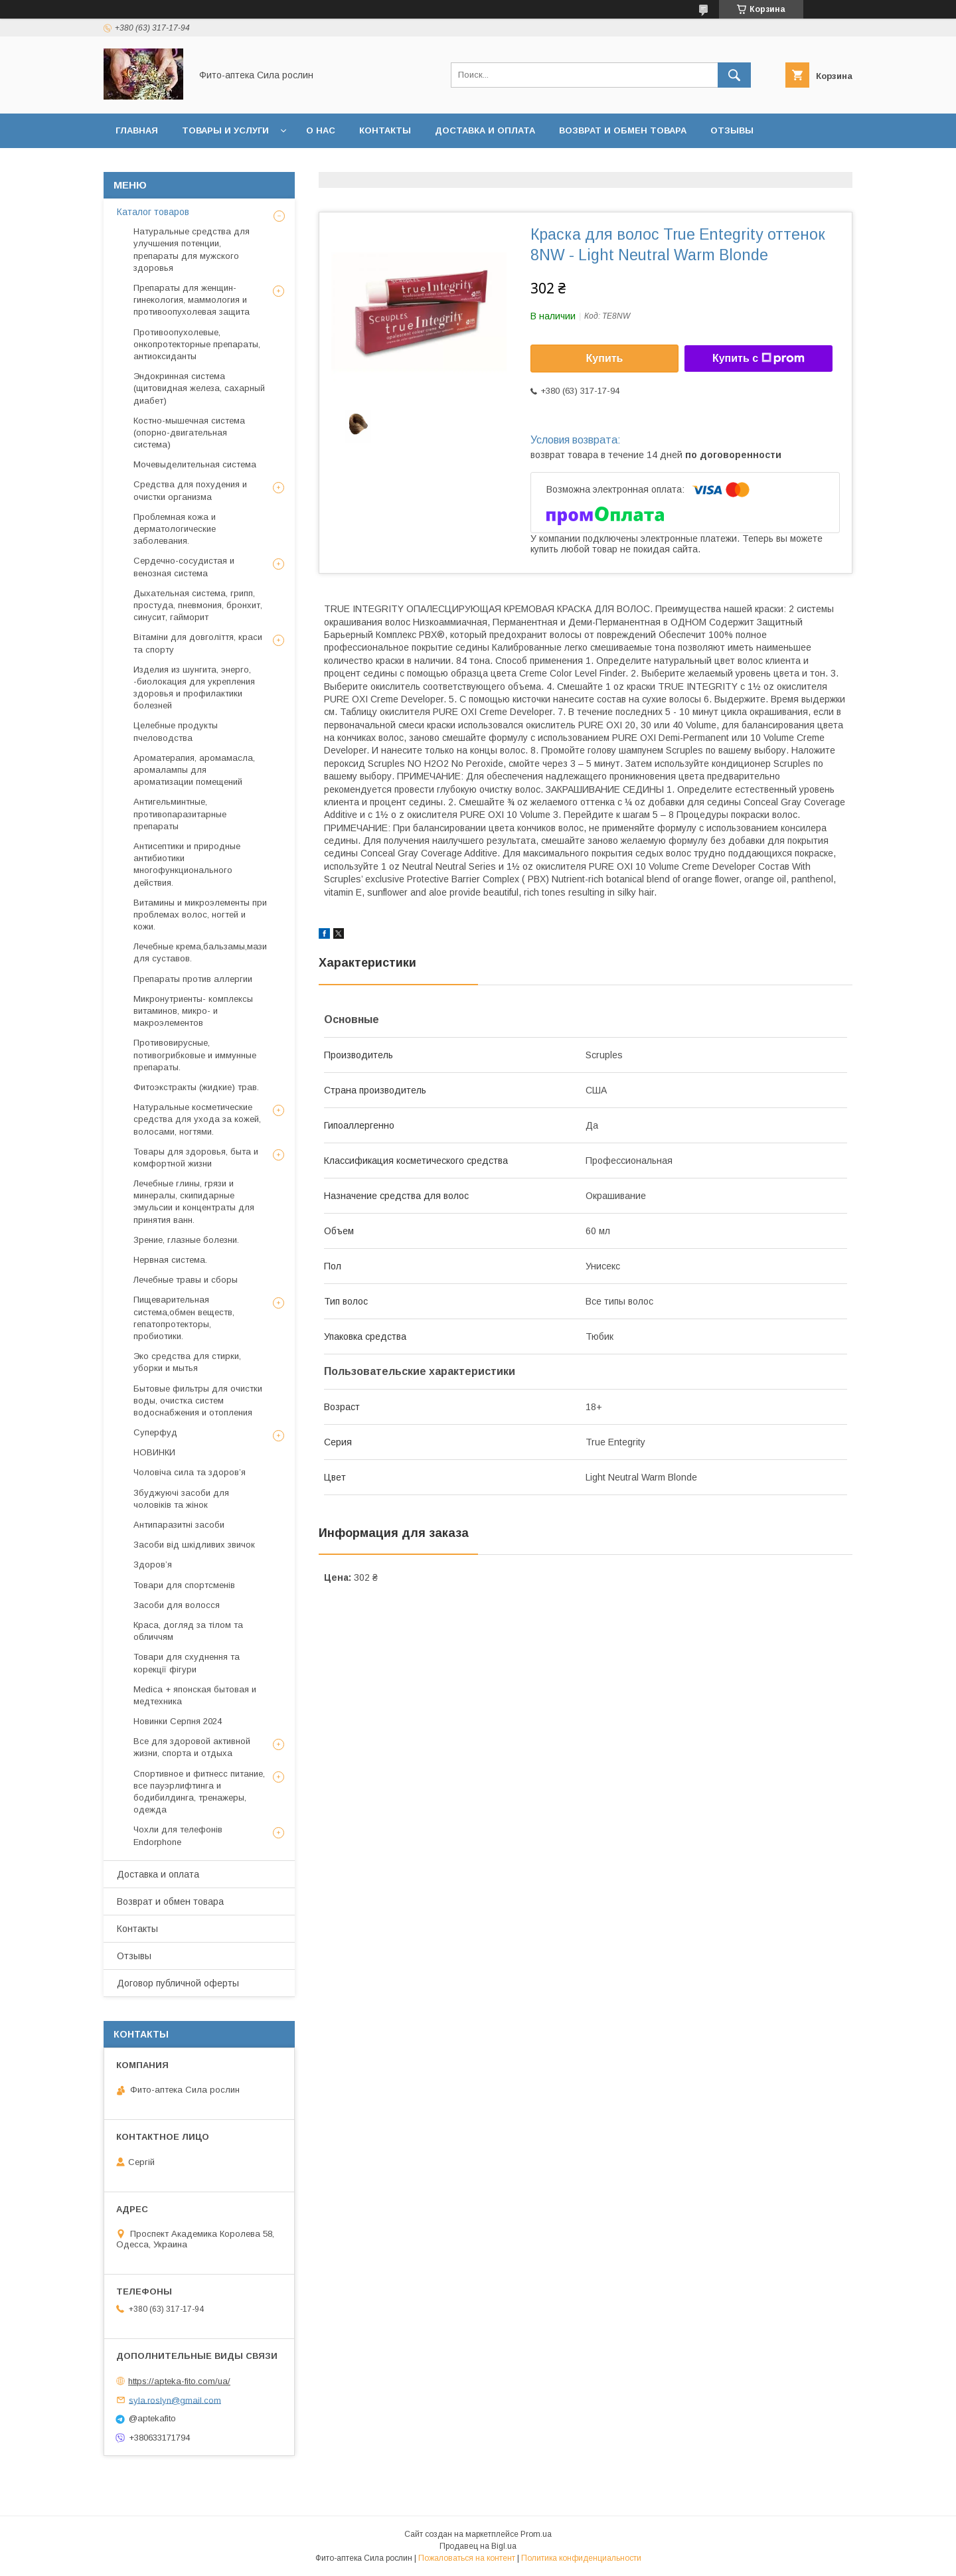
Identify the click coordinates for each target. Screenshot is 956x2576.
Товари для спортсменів (184, 1585)
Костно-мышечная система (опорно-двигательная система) (189, 432)
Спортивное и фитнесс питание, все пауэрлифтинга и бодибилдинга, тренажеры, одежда (199, 1792)
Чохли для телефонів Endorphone (177, 1835)
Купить (604, 358)
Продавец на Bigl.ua (478, 2546)
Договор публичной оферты (192, 165)
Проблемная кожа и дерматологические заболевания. (174, 529)
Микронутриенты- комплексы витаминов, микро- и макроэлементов (193, 1011)
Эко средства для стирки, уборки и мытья (187, 1362)
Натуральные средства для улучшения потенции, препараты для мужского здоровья (191, 249)
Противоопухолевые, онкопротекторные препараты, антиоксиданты (196, 344)
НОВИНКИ (154, 1452)
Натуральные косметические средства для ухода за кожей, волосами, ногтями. (197, 1119)
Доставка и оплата (485, 130)
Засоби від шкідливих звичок (194, 1545)
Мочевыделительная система (194, 464)
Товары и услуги (225, 130)
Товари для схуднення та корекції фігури (186, 1663)
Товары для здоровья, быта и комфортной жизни (195, 1157)
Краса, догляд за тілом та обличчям (188, 1631)
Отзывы (732, 130)
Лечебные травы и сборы (185, 1280)
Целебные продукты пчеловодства (175, 731)
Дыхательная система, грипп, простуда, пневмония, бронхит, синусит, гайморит (197, 605)
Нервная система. (170, 1260)
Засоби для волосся (176, 1605)
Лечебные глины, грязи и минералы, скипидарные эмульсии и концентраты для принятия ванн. (193, 1201)
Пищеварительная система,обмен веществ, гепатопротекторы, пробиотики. (183, 1318)
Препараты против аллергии (192, 979)
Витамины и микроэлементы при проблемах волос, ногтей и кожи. (200, 914)
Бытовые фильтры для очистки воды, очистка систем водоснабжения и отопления (197, 1400)
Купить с (758, 358)
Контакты (385, 130)
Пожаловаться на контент (466, 2558)
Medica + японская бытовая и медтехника (194, 1695)
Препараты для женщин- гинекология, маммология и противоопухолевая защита (191, 300)
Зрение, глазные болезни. (186, 1240)
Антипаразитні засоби (178, 1525)
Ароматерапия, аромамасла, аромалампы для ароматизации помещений (194, 770)
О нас (320, 130)
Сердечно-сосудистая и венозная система (183, 567)
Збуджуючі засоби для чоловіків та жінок (181, 1499)
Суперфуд (155, 1432)
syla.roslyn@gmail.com (175, 2400)
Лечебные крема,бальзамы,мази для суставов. (200, 952)
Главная (137, 130)
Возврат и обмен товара (622, 130)
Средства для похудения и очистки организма (190, 490)
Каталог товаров (153, 211)
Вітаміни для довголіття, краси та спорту (197, 643)
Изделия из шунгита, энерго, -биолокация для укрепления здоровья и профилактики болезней (194, 688)
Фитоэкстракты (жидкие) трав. (196, 1087)
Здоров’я (152, 1565)
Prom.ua (536, 2534)
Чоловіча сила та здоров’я (189, 1472)
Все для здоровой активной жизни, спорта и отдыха (191, 1747)
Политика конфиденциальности (581, 2558)
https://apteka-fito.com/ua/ (179, 2381)
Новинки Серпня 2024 (177, 1721)
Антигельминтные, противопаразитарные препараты (179, 814)
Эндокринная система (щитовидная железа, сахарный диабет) (199, 388)
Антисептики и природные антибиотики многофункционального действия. (186, 864)
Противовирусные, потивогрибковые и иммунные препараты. (194, 1055)
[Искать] (734, 75)
